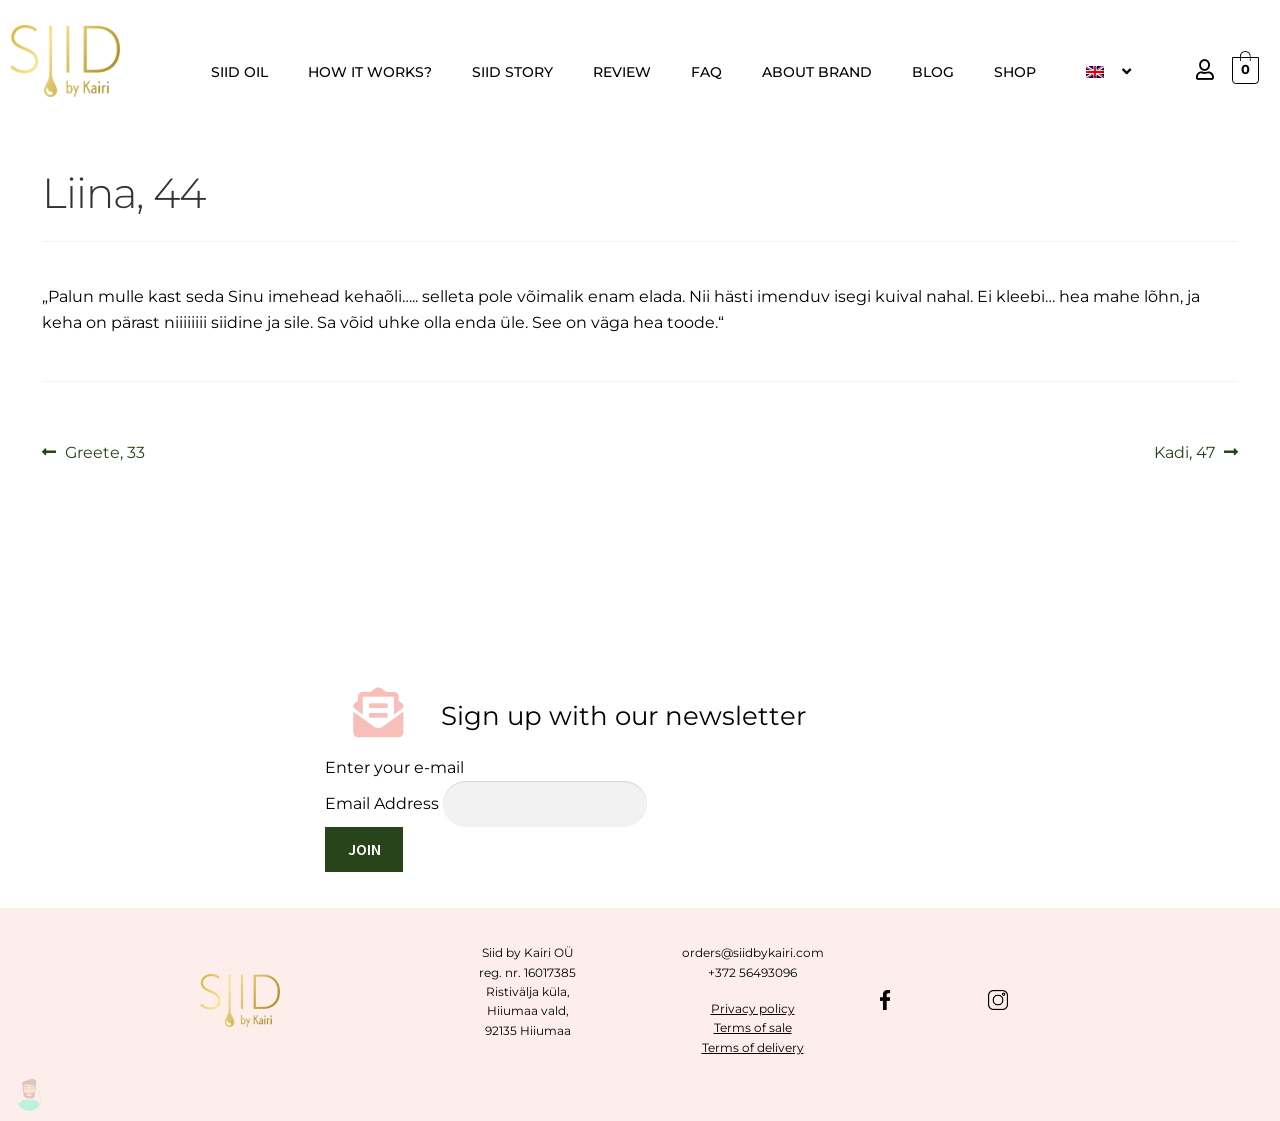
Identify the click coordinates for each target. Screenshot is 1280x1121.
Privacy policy (753, 1008)
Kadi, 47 (1184, 451)
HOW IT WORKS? (370, 72)
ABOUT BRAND (817, 72)
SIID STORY (512, 72)
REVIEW (622, 72)
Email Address (382, 803)
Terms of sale (753, 1027)
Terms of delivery (753, 1047)
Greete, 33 (104, 451)
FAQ (706, 72)
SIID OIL (239, 72)
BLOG (933, 72)
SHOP (1015, 72)
